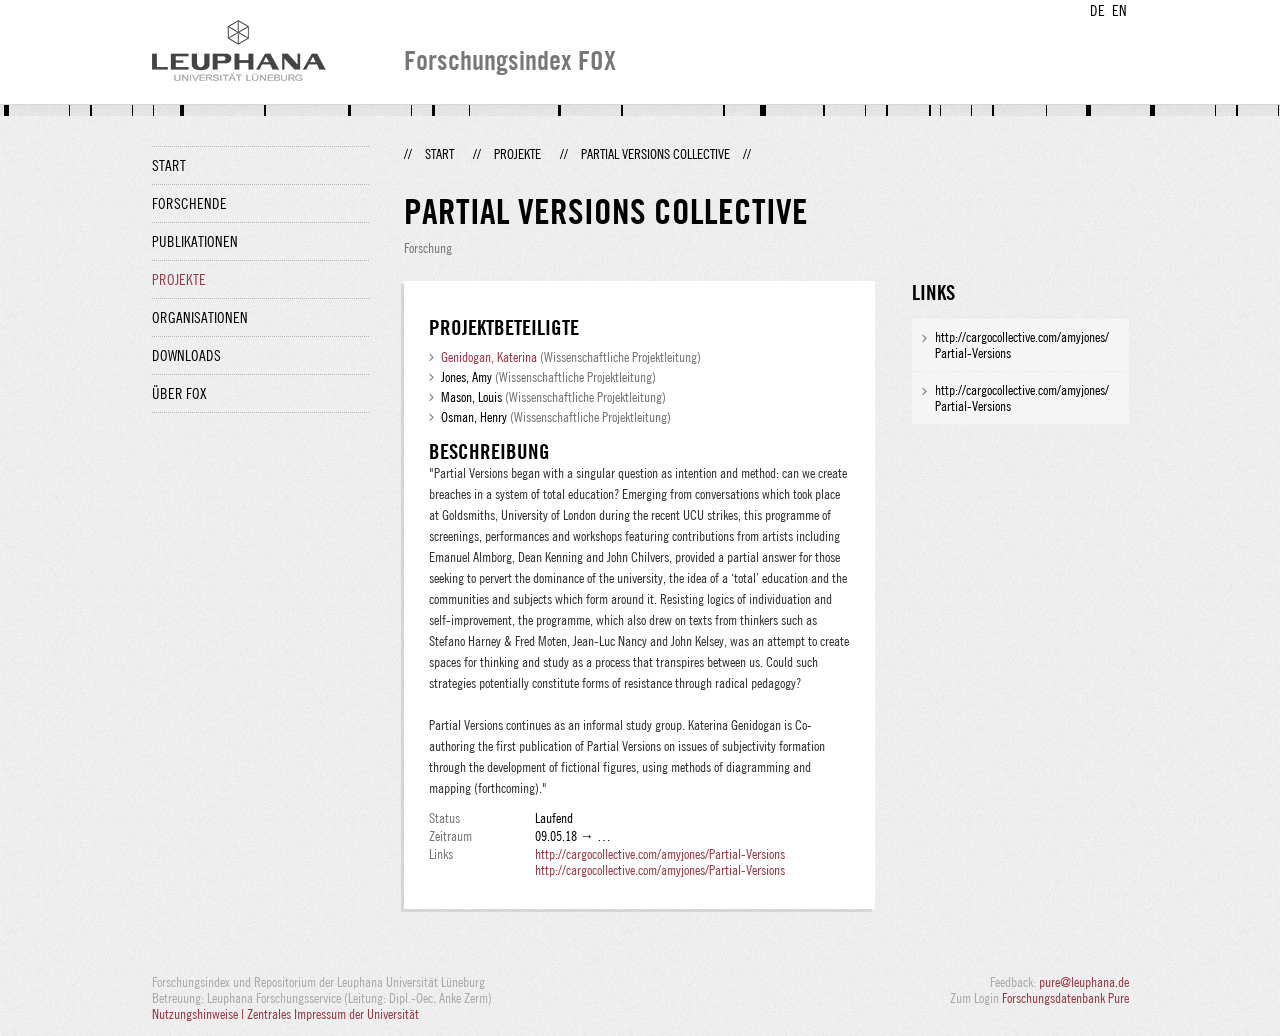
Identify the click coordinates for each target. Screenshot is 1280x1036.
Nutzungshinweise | (199, 1014)
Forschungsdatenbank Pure (1065, 998)
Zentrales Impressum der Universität (333, 1014)
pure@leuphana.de (1084, 982)
